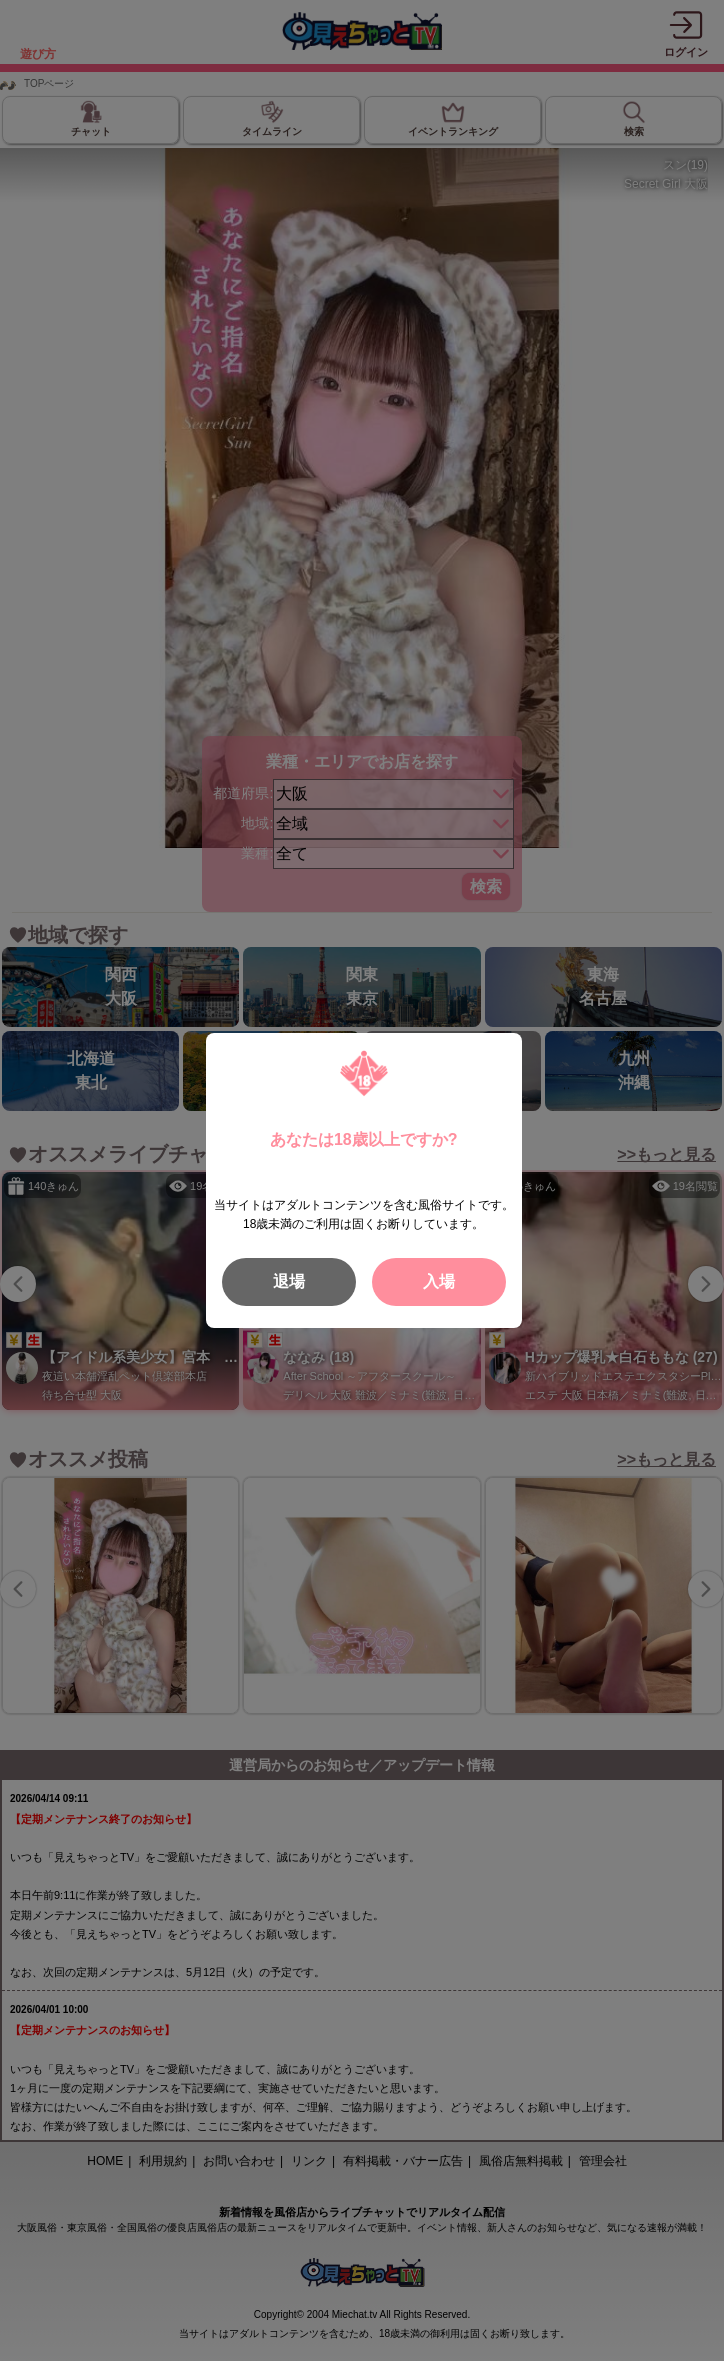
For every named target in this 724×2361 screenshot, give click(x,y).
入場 (439, 1281)
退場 (289, 1281)
